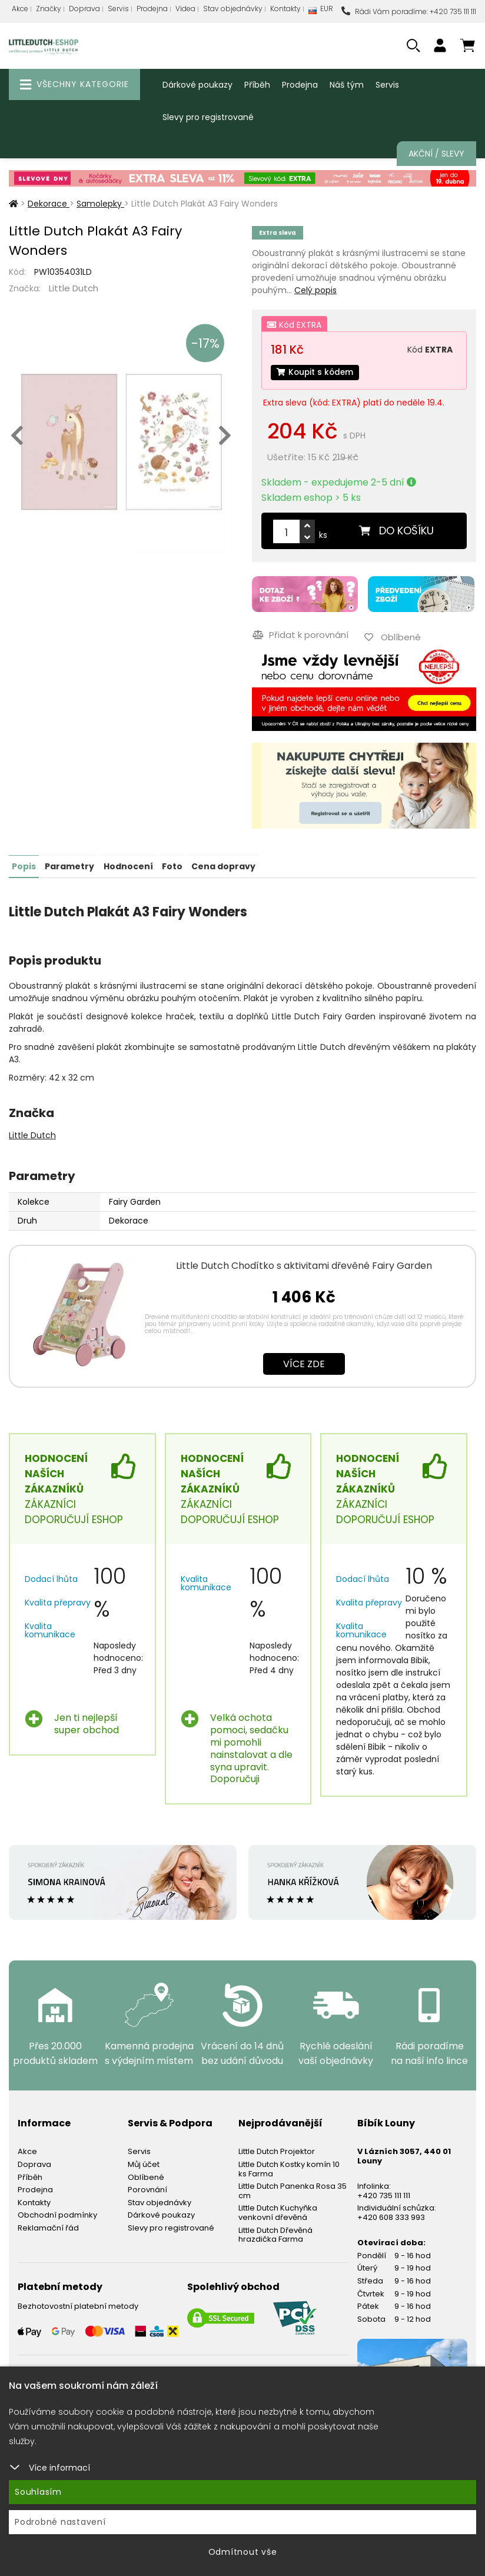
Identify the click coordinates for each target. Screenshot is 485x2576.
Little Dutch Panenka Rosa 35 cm (292, 2189)
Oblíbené (146, 2175)
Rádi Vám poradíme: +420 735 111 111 (408, 11)
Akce (20, 9)
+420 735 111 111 (383, 2193)
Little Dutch (73, 288)
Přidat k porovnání (300, 635)
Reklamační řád (48, 2226)
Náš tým (347, 85)
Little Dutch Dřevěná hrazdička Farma (275, 2233)
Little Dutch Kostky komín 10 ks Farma (289, 2167)
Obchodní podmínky (57, 2213)
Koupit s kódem (316, 372)
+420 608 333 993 (391, 2215)
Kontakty (285, 9)
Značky (48, 9)
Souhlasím (38, 2492)
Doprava (84, 9)
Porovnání (147, 2187)
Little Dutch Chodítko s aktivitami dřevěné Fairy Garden (304, 1264)
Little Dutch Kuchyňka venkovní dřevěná (277, 2211)
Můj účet (144, 2162)
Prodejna (152, 9)
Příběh (257, 85)
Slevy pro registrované (208, 117)
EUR (320, 11)
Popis (24, 865)
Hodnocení (127, 865)
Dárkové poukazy (197, 85)
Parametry (69, 865)
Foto (171, 865)
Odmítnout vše (242, 2552)
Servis (118, 9)
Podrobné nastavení (60, 2522)
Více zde (304, 1362)
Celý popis (315, 290)
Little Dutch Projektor (276, 2150)
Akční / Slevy (436, 153)
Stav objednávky (233, 9)
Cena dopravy (223, 865)
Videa (185, 9)
